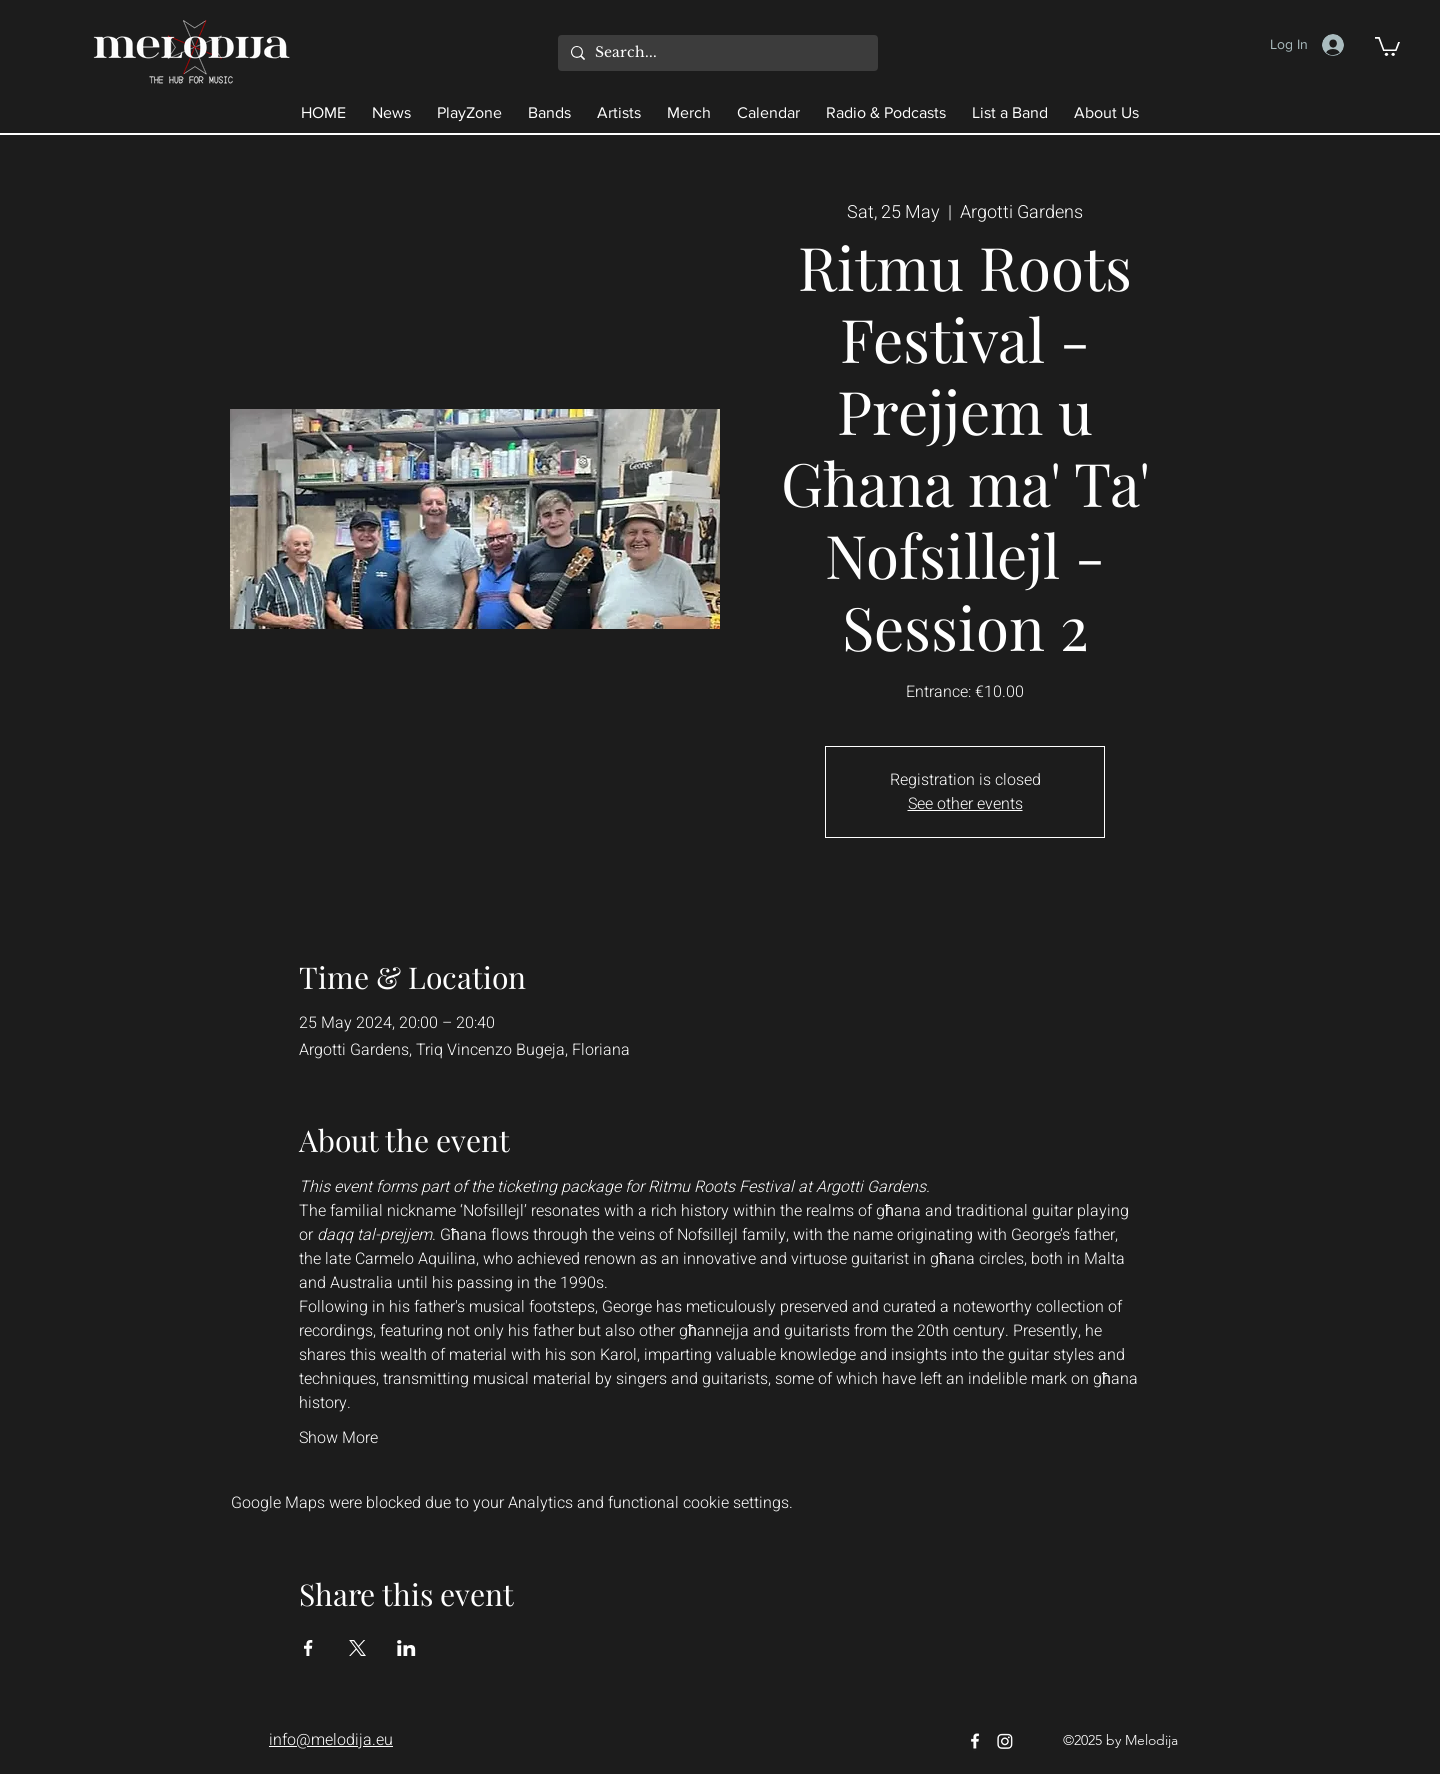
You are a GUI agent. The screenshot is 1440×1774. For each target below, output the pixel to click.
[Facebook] (975, 1741)
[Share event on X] (357, 1648)
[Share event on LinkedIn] (406, 1648)
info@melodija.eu (331, 1740)
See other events (965, 804)
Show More (338, 1438)
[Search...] (715, 53)
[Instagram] (1005, 1741)
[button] (1387, 45)
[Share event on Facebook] (308, 1648)
